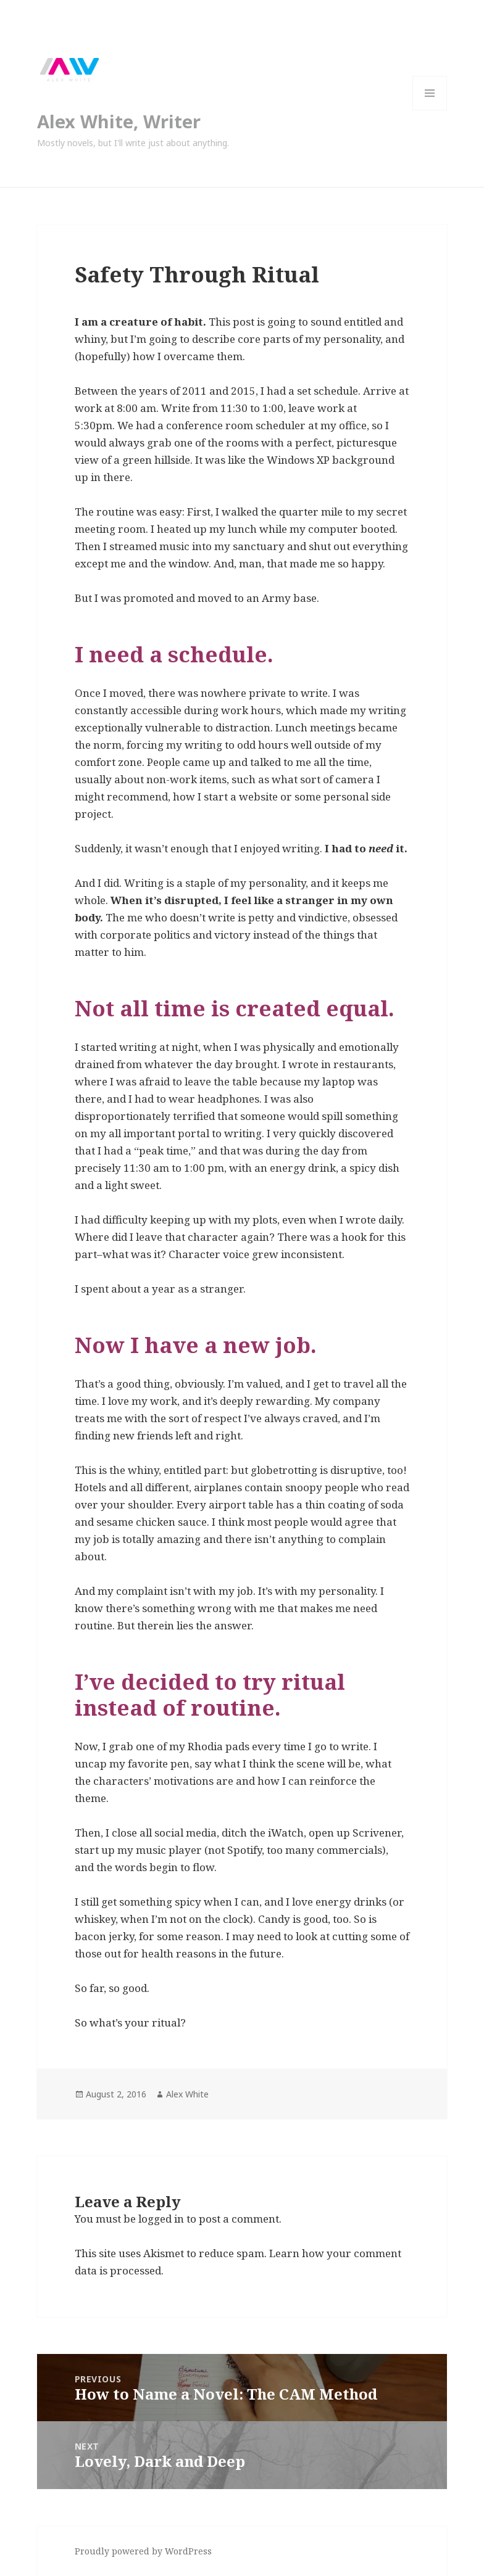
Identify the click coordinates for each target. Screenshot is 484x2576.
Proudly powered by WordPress (143, 2551)
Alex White (187, 2094)
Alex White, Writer (119, 121)
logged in (161, 2219)
